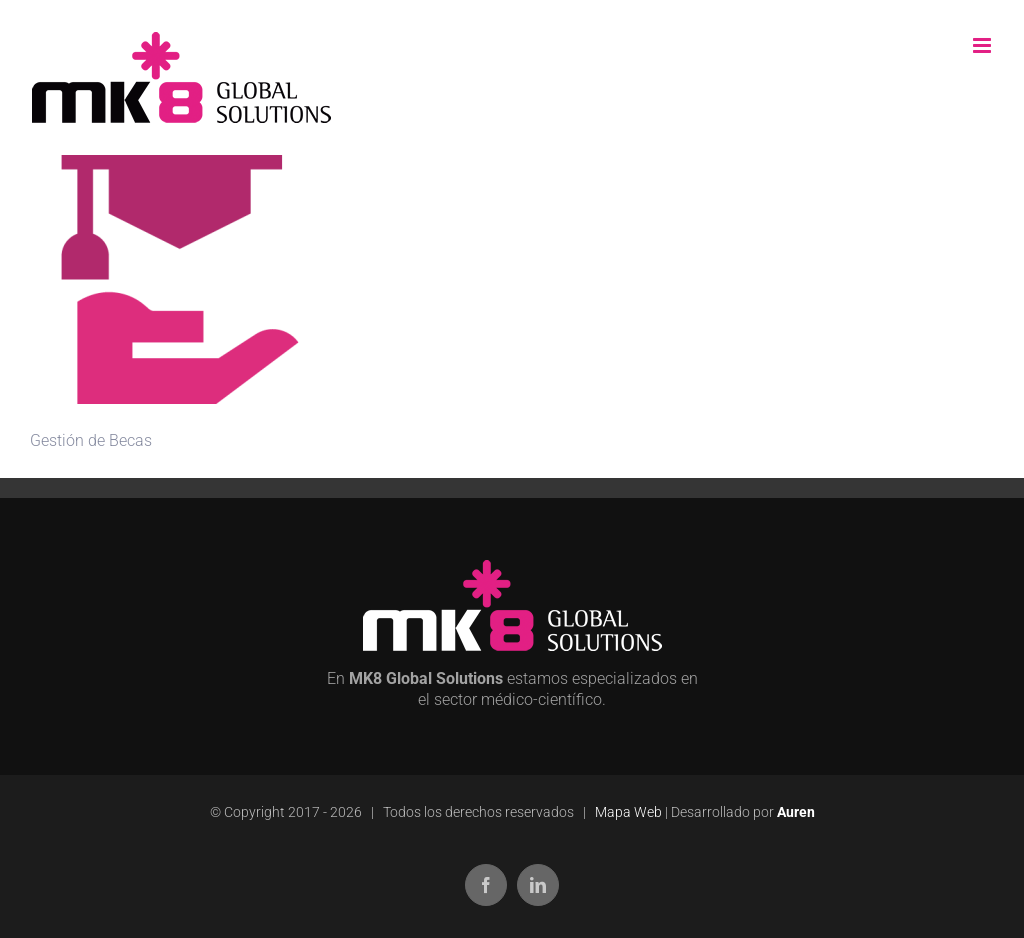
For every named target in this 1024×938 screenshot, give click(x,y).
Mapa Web (628, 812)
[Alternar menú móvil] (983, 45)
